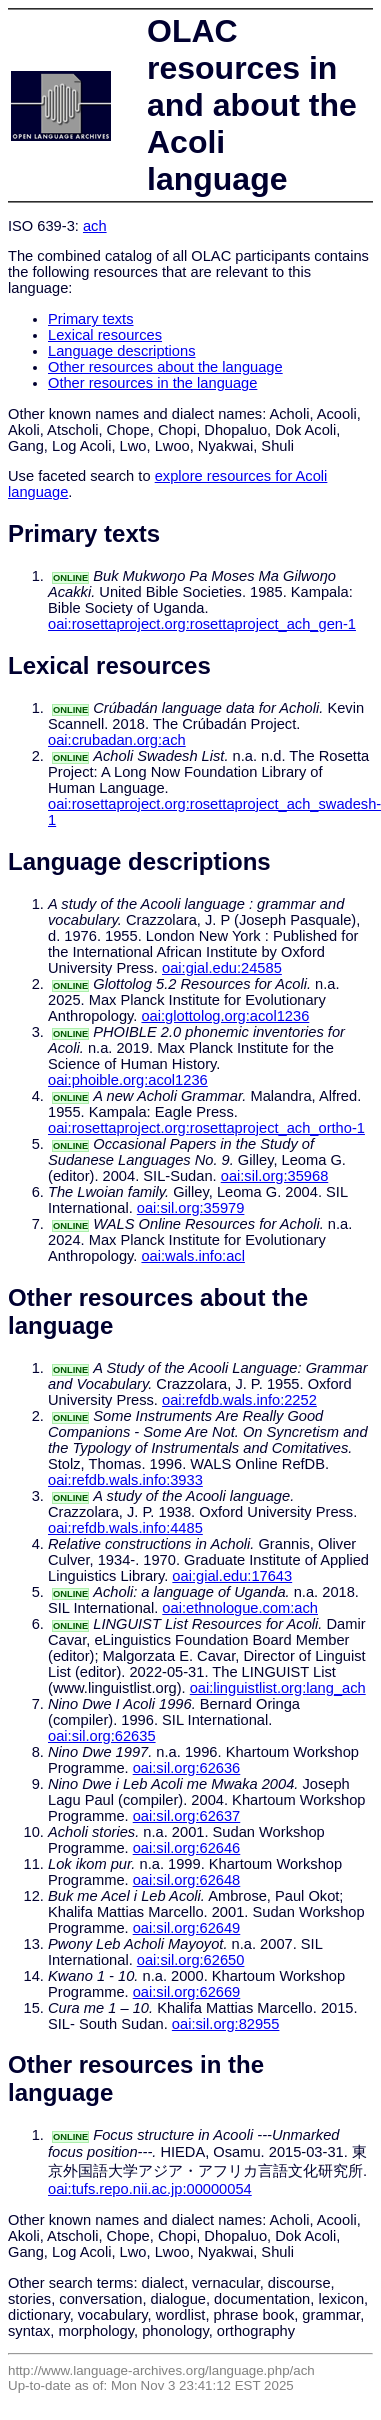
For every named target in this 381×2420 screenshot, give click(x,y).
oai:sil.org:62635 (102, 1736)
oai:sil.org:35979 (191, 1208)
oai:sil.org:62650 (191, 1960)
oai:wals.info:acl (192, 1256)
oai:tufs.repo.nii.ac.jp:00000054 (150, 2189)
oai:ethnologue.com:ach (240, 1608)
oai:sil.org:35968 (275, 1176)
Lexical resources (105, 335)
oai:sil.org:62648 (187, 1880)
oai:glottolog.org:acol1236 (225, 1016)
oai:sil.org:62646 (187, 1848)
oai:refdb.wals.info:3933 (125, 1480)
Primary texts (91, 319)
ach (95, 226)
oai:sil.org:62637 (187, 1816)
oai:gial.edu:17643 (232, 1576)
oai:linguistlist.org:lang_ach (278, 1688)
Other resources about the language (165, 367)
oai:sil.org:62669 (187, 1992)
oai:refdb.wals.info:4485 (125, 1528)
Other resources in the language (152, 383)
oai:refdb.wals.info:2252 (239, 1400)
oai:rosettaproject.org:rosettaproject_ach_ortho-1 (206, 1128)
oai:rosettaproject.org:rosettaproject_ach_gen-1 (202, 624)
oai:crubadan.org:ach (117, 740)
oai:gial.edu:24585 (222, 968)
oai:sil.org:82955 (226, 2024)
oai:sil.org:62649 (187, 1928)
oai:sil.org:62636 (187, 1768)
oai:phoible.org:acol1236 (128, 1080)
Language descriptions (122, 351)
